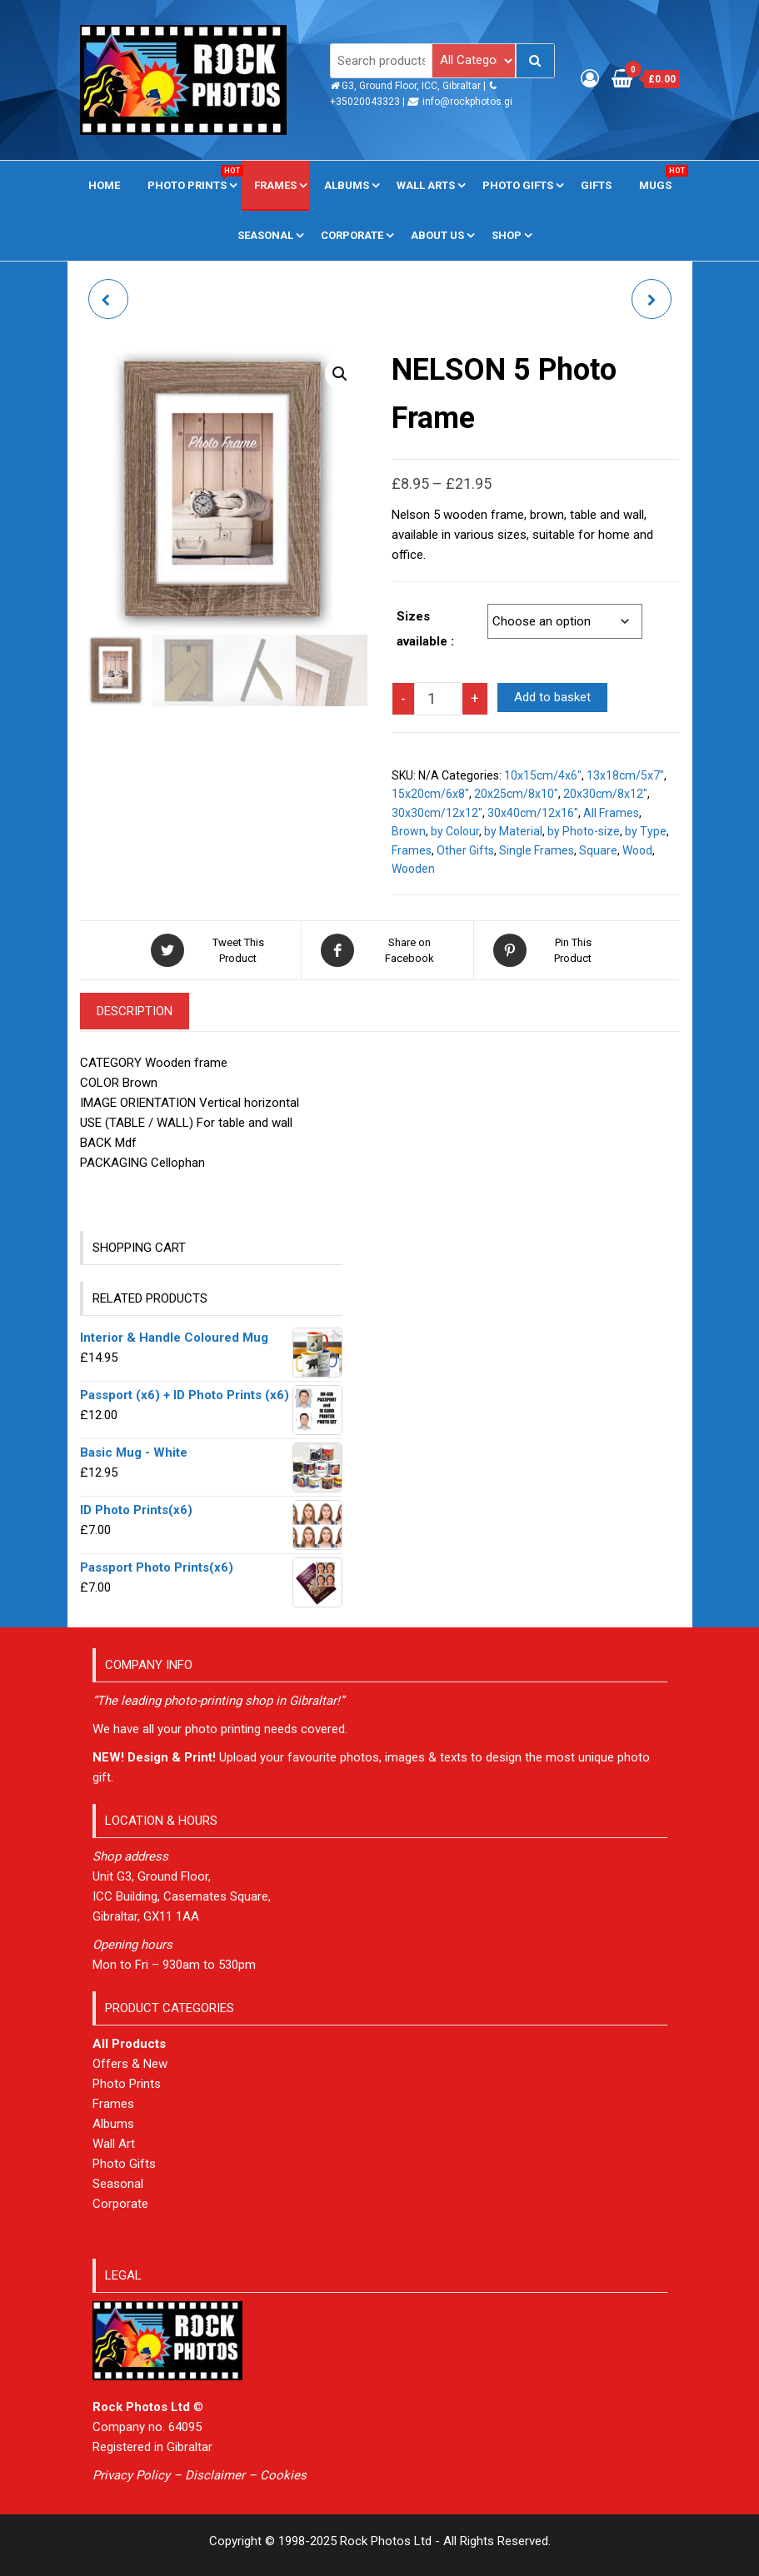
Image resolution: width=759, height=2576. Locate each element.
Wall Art (113, 2143)
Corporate (352, 235)
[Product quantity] (438, 698)
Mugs (661, 178)
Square (598, 850)
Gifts (596, 185)
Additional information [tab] (310, 1011)
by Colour (455, 831)
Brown (409, 831)
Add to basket (552, 697)
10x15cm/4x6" (543, 775)
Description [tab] (134, 1011)
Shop (507, 235)
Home (104, 185)
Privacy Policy (131, 2475)
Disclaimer (215, 2475)
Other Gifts (465, 850)
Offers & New (129, 2063)
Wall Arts (426, 185)
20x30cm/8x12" (605, 793)
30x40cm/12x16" (532, 813)
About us (437, 235)
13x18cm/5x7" (625, 775)
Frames (275, 185)
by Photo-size (583, 831)
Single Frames (536, 850)
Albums (346, 185)
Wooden (413, 868)
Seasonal (265, 235)
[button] (340, 374)
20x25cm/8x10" (516, 793)
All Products (129, 2043)
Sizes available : (425, 629)
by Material (513, 831)
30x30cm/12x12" (437, 813)
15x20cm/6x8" (430, 793)
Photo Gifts (517, 185)
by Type (646, 831)
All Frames (611, 813)
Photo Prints (193, 178)
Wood (637, 850)
